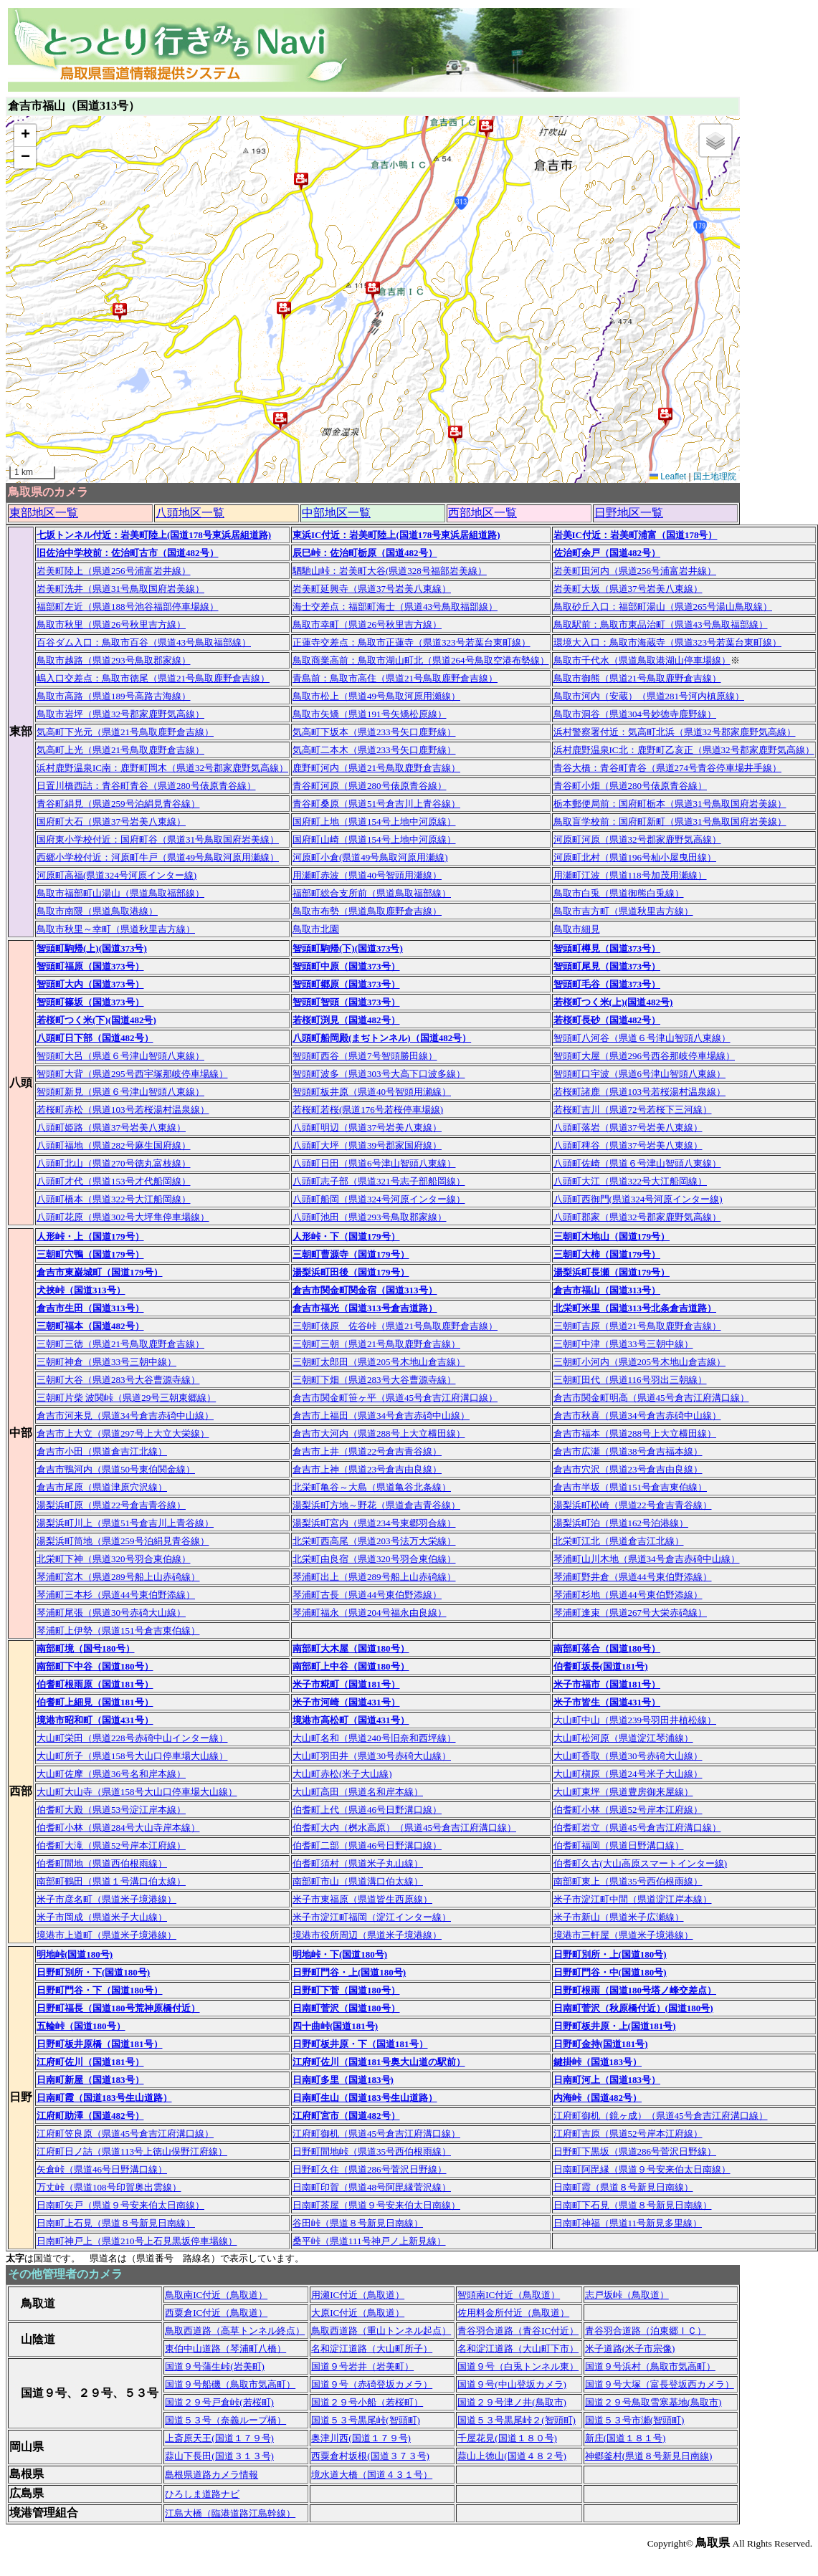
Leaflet (668, 476)
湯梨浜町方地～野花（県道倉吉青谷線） (376, 1505)
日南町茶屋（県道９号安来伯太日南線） (376, 2205)
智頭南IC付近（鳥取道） (508, 2294)
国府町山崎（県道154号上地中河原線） (374, 839)
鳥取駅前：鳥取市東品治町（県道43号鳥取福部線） (660, 624)
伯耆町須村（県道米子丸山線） (358, 1863)
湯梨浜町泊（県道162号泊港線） (621, 1523)
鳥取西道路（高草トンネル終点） (235, 2330)
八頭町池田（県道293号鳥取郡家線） (370, 1217)
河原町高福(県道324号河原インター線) (116, 875)
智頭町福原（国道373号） (90, 966)
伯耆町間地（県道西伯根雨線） (102, 1863)
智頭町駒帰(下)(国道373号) (348, 948)
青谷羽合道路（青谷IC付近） (518, 2330)
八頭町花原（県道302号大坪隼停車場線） (123, 1217)
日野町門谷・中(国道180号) (610, 1972)
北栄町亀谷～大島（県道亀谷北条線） (372, 1487)
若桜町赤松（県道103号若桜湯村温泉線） (123, 1109)
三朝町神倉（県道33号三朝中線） (106, 1361)
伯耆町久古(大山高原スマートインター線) (640, 1863)
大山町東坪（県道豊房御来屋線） (623, 1791)
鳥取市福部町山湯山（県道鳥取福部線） (120, 893)
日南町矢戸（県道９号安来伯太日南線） (120, 2205)
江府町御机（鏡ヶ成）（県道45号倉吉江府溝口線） (660, 2115)
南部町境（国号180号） (86, 1648)
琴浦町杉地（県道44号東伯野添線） (628, 1594)
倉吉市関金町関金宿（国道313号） (365, 1290)
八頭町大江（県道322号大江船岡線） (630, 1181)
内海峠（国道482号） (597, 2097)
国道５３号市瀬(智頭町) (635, 2420)
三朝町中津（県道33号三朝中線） (623, 1344)
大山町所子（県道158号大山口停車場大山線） (132, 1756)
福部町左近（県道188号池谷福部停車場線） (128, 606)
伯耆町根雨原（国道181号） (95, 1684)
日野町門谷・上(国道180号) (349, 1972)
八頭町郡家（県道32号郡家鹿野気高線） (637, 1217)
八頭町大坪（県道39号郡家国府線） (367, 1145)
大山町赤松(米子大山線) (342, 1773)
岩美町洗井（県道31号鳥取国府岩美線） (120, 588)
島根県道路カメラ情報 (211, 2474)
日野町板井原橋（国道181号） (100, 2044)
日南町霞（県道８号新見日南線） (623, 2187)
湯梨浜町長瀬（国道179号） (611, 1272)
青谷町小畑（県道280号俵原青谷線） (630, 785)
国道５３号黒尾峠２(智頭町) (516, 2420)
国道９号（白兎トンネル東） (518, 2366)
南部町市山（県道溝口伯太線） (358, 1881)
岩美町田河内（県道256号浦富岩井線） (635, 570)
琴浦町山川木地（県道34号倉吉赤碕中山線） (646, 1558)
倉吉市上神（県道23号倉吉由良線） (367, 1469)
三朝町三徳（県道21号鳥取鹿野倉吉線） (120, 1344)
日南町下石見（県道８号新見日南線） (632, 2205)
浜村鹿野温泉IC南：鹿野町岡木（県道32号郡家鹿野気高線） (162, 767)
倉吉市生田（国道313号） (90, 1308)
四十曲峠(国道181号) (335, 2026)
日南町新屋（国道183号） (90, 2079)
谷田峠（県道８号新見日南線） (358, 2223)
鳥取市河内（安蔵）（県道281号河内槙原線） (649, 696)
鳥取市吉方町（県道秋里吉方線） (623, 911)
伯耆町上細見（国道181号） (95, 1702)
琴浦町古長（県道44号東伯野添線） (367, 1594)
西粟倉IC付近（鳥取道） (216, 2312)
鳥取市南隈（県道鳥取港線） (97, 911)
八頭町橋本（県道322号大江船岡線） (114, 1199)
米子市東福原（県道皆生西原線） (362, 1899)
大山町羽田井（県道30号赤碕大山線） (372, 1756)
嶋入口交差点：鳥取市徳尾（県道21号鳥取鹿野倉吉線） (153, 678)
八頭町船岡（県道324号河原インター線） (379, 1199)
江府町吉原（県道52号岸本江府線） (628, 2133)
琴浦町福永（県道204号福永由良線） (370, 1612)
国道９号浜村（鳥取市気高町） (650, 2366)
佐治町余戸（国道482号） (607, 552)
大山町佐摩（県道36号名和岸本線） (111, 1773)
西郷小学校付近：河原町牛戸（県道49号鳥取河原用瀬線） (158, 857)
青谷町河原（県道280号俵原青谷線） (370, 785)
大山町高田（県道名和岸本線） (358, 1791)
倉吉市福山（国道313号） (607, 1290)
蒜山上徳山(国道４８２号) (511, 2456)
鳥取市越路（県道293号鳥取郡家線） (114, 660)
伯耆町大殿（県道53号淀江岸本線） (111, 1809)
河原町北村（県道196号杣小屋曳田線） (635, 857)
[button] (665, 416)
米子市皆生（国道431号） (607, 1702)
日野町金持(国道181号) (600, 2044)
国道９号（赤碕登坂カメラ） (371, 2384)
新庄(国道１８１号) (625, 2438)
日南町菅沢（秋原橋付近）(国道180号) (633, 2008)
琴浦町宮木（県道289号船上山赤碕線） (118, 1576)
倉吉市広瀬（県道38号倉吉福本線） (628, 1451)
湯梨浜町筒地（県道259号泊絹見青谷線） (123, 1541)
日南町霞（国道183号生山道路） (104, 2097)
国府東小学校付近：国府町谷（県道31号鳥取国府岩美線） (158, 839)
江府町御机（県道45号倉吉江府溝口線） (376, 2133)
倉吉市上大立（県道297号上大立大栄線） (123, 1433)
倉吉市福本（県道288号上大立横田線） (635, 1433)
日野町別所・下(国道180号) (93, 1972)
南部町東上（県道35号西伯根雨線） (628, 1881)
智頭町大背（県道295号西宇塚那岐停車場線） (132, 1073)
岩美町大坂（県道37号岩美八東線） (628, 588)
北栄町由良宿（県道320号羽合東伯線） (374, 1558)
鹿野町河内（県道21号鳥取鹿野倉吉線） (376, 767)
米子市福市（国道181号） (607, 1684)
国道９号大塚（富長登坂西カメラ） (659, 2384)
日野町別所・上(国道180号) (610, 1954)
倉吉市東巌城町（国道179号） (100, 1272)
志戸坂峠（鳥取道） (627, 2294)
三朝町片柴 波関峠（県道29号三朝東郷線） (126, 1397)
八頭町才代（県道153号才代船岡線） (114, 1181)
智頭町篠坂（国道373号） (90, 1002)
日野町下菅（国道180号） (346, 1990)
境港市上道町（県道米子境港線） (106, 1935)
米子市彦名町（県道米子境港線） (106, 1899)
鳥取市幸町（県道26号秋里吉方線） (367, 624)
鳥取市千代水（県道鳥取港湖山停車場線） (642, 660)
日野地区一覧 (628, 513)
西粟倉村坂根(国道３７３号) (370, 2456)
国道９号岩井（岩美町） (362, 2366)
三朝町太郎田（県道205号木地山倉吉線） (379, 1361)
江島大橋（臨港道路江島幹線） (230, 2513)
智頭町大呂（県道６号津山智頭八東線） (120, 1055)
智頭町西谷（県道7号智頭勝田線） (365, 1055)
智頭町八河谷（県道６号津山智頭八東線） (642, 1038)
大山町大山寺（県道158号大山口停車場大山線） (137, 1791)
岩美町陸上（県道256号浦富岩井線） (114, 570)
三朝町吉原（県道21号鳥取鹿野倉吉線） (637, 1326)
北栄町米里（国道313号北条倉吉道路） (635, 1308)
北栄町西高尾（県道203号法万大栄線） (374, 1541)
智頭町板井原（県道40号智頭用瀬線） (372, 1091)
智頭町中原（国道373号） (346, 966)
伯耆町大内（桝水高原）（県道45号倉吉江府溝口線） (404, 1827)
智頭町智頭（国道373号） (346, 1002)
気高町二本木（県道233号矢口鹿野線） (374, 749)
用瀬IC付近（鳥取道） (357, 2294)
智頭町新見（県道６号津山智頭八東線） (120, 1091)
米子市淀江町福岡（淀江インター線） (372, 1917)
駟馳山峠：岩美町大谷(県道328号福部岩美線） (390, 570)
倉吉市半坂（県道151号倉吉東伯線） (630, 1487)
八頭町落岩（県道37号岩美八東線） (628, 1127)
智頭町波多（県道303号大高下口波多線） (379, 1073)
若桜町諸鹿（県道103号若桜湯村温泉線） (639, 1091)
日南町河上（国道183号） (607, 2079)
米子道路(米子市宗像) (630, 2348)
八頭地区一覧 (190, 513)
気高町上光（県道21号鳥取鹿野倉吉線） (120, 749)
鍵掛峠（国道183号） (597, 2062)
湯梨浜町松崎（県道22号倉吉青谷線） (632, 1505)
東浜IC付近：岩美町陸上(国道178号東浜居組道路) (396, 535)
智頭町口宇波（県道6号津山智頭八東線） (639, 1073)
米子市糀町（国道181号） (346, 1684)
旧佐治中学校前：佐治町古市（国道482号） (128, 552)
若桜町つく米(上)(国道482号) (613, 1002)
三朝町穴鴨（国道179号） (90, 1254)
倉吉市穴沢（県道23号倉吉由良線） (628, 1469)
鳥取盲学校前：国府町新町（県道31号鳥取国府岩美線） (669, 821)
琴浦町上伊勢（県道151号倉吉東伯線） (118, 1630)
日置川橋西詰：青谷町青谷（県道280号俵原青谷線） (146, 785)
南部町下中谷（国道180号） (95, 1666)
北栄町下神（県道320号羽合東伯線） (114, 1558)
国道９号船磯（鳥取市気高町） (230, 2384)
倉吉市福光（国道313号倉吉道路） (365, 1308)
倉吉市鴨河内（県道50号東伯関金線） (116, 1469)
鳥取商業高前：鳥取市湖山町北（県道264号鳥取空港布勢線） (421, 660)
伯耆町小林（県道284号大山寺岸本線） (118, 1827)
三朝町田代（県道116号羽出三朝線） (630, 1379)
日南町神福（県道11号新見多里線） (628, 2223)
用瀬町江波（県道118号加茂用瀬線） (630, 875)
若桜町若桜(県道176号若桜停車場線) (368, 1109)
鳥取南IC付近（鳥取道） (216, 2294)
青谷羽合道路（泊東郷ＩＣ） (645, 2330)
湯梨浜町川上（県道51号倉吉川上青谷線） (125, 1523)
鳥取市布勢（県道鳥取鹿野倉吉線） (367, 911)
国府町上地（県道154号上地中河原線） (374, 821)
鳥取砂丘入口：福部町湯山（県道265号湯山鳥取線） (663, 606)
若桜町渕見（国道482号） (346, 1020)
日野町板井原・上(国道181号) (614, 2026)
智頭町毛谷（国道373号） (607, 984)
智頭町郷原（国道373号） (346, 984)
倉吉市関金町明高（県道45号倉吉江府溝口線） (651, 1397)
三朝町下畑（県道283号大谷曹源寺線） (374, 1379)
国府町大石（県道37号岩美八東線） (111, 821)
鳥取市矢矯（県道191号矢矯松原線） (370, 714)
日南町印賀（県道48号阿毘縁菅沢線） (372, 2187)
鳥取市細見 (576, 929)
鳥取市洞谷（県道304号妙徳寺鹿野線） (635, 714)
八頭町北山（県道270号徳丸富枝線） (114, 1163)
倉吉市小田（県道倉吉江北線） (102, 1451)
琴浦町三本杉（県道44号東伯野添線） (116, 1594)
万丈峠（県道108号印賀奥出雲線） (109, 2187)
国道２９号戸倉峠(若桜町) (219, 2402)
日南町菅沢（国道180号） (346, 2008)
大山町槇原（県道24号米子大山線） (628, 1773)
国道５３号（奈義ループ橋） (225, 2420)
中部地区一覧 (336, 513)
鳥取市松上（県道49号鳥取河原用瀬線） (376, 696)
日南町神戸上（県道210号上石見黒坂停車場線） (137, 2241)
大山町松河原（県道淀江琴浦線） (623, 1738)
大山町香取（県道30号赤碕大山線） (628, 1756)
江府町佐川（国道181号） (90, 2062)
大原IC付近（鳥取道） (357, 2312)
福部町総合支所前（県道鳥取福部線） (372, 893)
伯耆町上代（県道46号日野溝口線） (367, 1809)
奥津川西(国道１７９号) (361, 2438)
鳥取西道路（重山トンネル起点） (381, 2330)
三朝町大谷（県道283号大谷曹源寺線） (118, 1379)
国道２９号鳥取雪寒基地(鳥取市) (653, 2402)
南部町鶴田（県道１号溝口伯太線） (111, 1881)
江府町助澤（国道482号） (90, 2115)
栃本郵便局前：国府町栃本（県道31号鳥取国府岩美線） (669, 803)
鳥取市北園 (316, 929)
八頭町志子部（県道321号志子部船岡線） (379, 1181)
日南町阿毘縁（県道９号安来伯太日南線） (642, 2169)
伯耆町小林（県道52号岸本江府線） (628, 1809)
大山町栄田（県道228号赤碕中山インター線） (132, 1738)
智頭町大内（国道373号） (90, 984)
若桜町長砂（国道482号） (607, 1020)
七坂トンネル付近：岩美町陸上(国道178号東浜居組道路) (154, 535)
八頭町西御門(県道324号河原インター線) (638, 1199)
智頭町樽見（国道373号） (607, 948)
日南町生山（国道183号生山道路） (365, 2097)
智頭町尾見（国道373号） (607, 966)
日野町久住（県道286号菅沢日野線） (370, 2169)
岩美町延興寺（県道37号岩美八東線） (372, 588)
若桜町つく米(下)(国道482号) (96, 1020)
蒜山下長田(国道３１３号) (219, 2456)
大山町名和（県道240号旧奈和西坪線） (374, 1738)
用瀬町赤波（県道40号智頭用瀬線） (367, 875)
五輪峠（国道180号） (81, 2026)
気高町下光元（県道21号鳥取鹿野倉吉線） (125, 732)
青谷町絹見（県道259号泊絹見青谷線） (118, 803)
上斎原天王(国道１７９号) (219, 2438)
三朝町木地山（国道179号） (611, 1236)
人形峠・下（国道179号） (346, 1236)
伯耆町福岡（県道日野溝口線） (618, 1845)
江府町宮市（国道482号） (346, 2115)
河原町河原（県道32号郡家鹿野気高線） (637, 839)
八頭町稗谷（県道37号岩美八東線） (628, 1145)
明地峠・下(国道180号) (340, 1954)
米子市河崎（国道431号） (346, 1702)
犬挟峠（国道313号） (81, 1290)
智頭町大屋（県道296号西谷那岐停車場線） (644, 1055)
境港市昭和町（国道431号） (95, 1720)
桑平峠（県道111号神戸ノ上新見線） (369, 2241)
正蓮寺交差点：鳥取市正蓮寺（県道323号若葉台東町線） (412, 642)
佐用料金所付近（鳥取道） (513, 2312)
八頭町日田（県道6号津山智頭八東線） (374, 1163)
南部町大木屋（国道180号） (351, 1648)
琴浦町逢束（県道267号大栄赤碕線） (630, 1612)
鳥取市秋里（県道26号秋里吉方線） (111, 624)
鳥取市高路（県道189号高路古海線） (114, 696)
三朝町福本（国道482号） (90, 1326)
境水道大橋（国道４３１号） (371, 2474)
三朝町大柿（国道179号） (607, 1254)
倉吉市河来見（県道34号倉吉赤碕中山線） (125, 1415)
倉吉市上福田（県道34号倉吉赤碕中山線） (381, 1415)
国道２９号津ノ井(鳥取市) (511, 2402)
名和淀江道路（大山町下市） (518, 2348)
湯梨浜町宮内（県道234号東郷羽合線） (374, 1523)
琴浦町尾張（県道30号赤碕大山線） (111, 1612)
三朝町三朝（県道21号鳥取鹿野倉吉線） (376, 1344)
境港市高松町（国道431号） (351, 1720)
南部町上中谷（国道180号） (351, 1666)
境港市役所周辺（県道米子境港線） (367, 1935)
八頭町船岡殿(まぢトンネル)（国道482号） (382, 1038)
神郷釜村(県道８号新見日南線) (649, 2456)
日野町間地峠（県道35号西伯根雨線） (372, 2151)
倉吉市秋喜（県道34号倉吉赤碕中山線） (637, 1415)
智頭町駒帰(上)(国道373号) (92, 948)
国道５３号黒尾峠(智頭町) (365, 2420)
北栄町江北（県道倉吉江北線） (618, 1541)
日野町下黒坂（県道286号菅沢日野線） (635, 2151)
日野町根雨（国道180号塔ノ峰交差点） (635, 1990)
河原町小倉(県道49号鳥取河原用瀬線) (370, 857)
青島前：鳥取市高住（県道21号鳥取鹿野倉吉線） (395, 678)
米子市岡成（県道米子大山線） (102, 1917)
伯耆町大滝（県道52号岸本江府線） (111, 1845)
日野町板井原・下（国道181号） (360, 2044)
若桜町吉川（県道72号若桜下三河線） (632, 1109)
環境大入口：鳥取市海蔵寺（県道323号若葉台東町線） (667, 642)
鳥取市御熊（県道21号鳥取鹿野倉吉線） (637, 678)
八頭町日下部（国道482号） (95, 1038)
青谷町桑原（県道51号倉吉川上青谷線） (376, 803)
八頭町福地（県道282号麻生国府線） (114, 1145)
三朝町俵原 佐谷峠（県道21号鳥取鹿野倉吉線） (395, 1326)
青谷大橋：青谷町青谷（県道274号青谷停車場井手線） (667, 767)
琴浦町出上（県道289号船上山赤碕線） (374, 1576)
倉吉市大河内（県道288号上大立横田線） (379, 1433)
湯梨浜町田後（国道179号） (351, 1272)
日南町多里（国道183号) (343, 2079)
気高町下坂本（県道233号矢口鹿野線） (374, 732)
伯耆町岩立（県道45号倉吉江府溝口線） (637, 1827)
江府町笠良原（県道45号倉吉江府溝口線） (125, 2133)
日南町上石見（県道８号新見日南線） (116, 2223)
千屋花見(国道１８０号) (507, 2438)
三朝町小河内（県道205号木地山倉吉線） (639, 1361)
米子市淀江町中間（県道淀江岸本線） (632, 1899)
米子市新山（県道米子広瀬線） (618, 1917)
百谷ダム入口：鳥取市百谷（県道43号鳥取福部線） (144, 642)
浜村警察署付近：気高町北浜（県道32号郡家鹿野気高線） (674, 732)
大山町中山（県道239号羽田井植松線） (635, 1720)
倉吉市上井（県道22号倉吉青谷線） (367, 1451)
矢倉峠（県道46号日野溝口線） (102, 2169)
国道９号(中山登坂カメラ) (511, 2384)
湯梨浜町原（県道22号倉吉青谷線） (111, 1505)
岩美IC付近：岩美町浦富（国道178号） (635, 535)
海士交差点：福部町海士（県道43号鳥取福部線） (395, 606)
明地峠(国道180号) (75, 1954)
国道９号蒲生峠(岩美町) (215, 2366)
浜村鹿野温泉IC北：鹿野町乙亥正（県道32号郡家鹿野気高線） (683, 749)
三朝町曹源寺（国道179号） (351, 1254)
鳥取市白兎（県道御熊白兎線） (618, 893)
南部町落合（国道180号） (607, 1648)
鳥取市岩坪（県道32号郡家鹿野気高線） (120, 714)
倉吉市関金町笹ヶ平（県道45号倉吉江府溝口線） (395, 1397)
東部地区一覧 (43, 513)
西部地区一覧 (482, 513)
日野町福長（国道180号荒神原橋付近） (118, 2008)
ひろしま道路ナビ (202, 2494)
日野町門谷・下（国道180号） (100, 1990)
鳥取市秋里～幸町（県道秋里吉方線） (116, 929)
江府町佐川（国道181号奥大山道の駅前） (379, 2062)
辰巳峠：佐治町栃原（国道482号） (365, 552)
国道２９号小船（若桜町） (367, 2402)
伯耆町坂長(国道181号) (600, 1666)
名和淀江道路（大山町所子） (371, 2348)
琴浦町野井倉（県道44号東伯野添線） (632, 1576)
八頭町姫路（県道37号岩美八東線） (111, 1127)
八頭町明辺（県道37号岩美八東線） (367, 1127)
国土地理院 (714, 476)
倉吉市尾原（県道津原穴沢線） (102, 1487)
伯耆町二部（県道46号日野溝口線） (367, 1845)
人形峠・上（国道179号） (90, 1236)
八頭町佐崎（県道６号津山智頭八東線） (637, 1163)
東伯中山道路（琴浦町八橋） (225, 2348)
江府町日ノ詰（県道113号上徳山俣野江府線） (132, 2151)
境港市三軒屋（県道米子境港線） (623, 1935)
